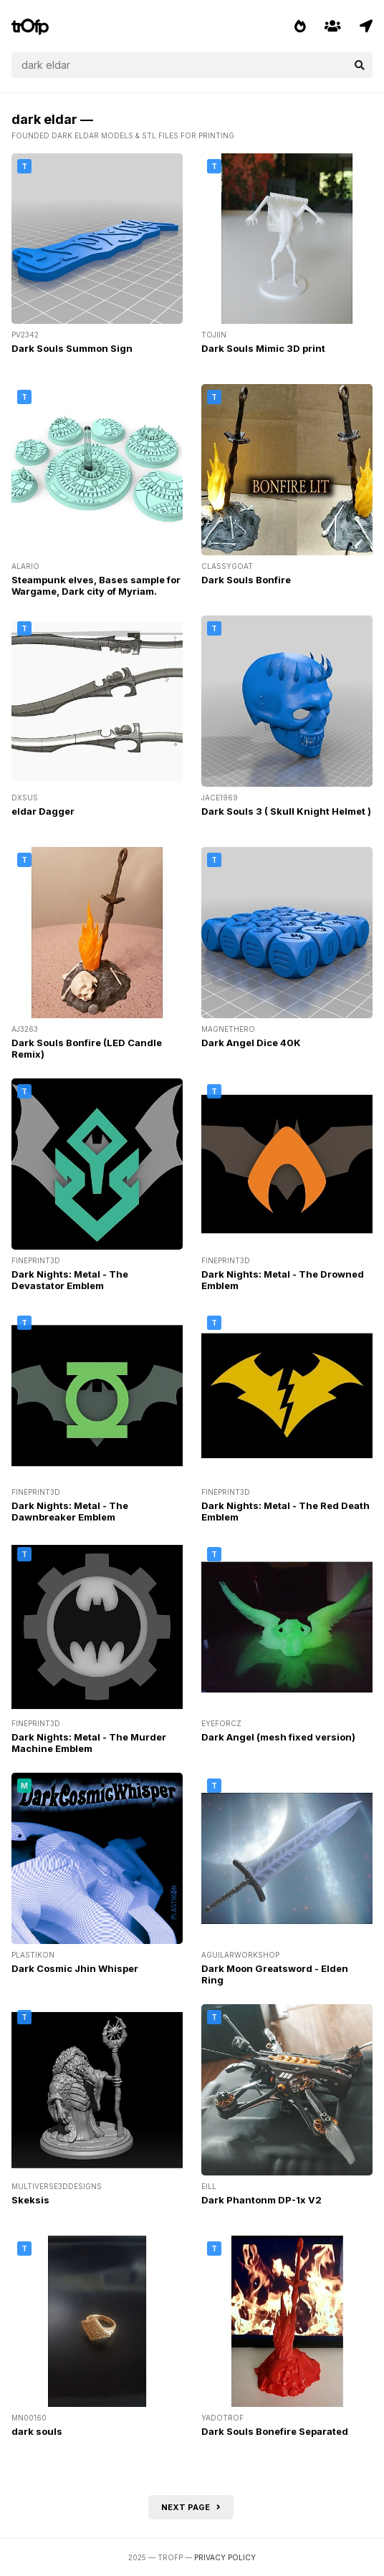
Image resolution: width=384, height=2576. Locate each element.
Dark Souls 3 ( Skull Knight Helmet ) (286, 811)
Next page (191, 2507)
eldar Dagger (43, 811)
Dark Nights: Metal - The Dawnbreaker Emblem (69, 1511)
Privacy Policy (225, 2557)
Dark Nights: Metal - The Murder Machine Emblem (88, 1742)
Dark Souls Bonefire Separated (274, 2431)
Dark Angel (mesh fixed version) (278, 1737)
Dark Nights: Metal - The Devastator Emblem (69, 1279)
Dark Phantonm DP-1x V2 (261, 2200)
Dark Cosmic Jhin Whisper (74, 1968)
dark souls (36, 2431)
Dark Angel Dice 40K (251, 1042)
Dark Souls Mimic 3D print (263, 348)
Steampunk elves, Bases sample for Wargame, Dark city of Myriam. (96, 585)
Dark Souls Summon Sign (72, 348)
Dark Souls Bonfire (246, 579)
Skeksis (30, 2200)
